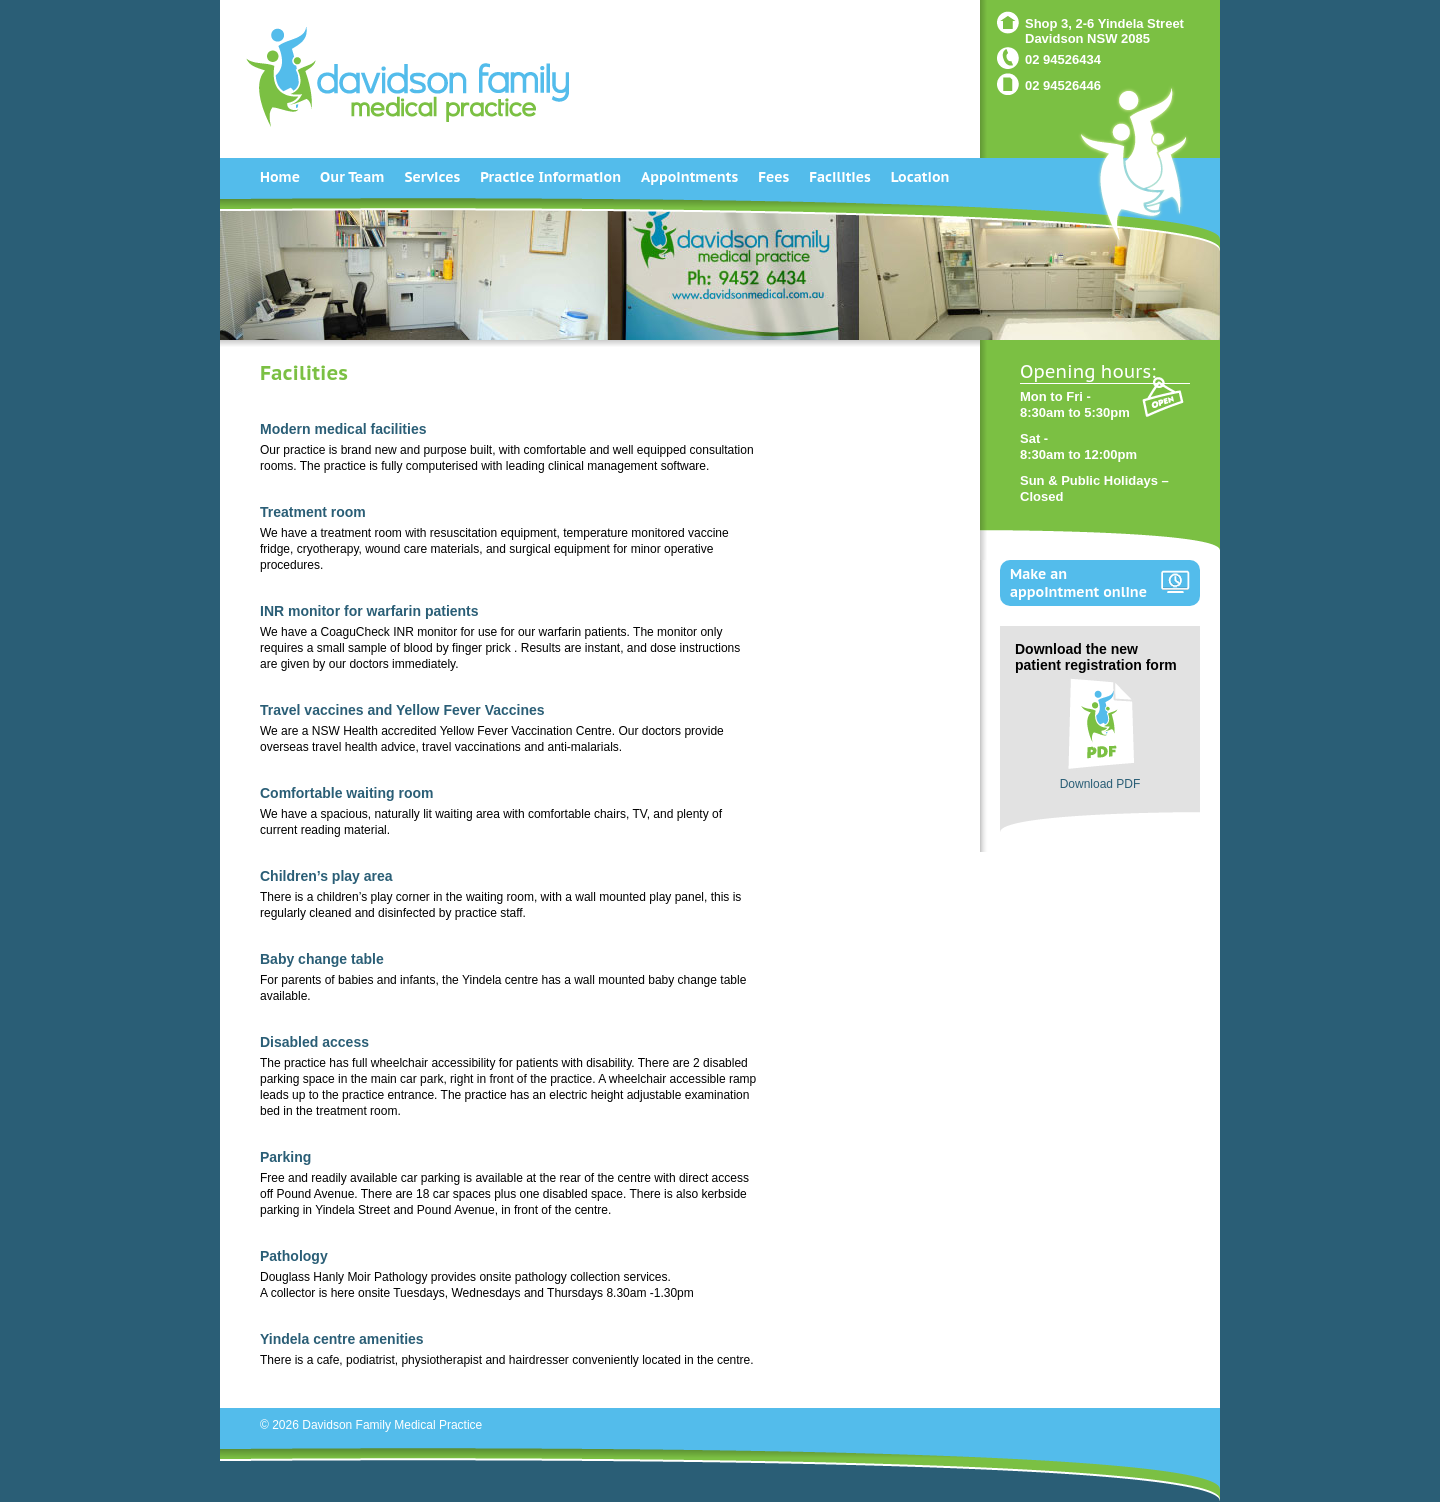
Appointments (689, 177)
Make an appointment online (1078, 583)
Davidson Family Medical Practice (392, 1425)
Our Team (352, 177)
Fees (773, 177)
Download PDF (1100, 784)
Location (920, 177)
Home (280, 177)
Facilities (840, 177)
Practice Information (550, 177)
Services (432, 177)
